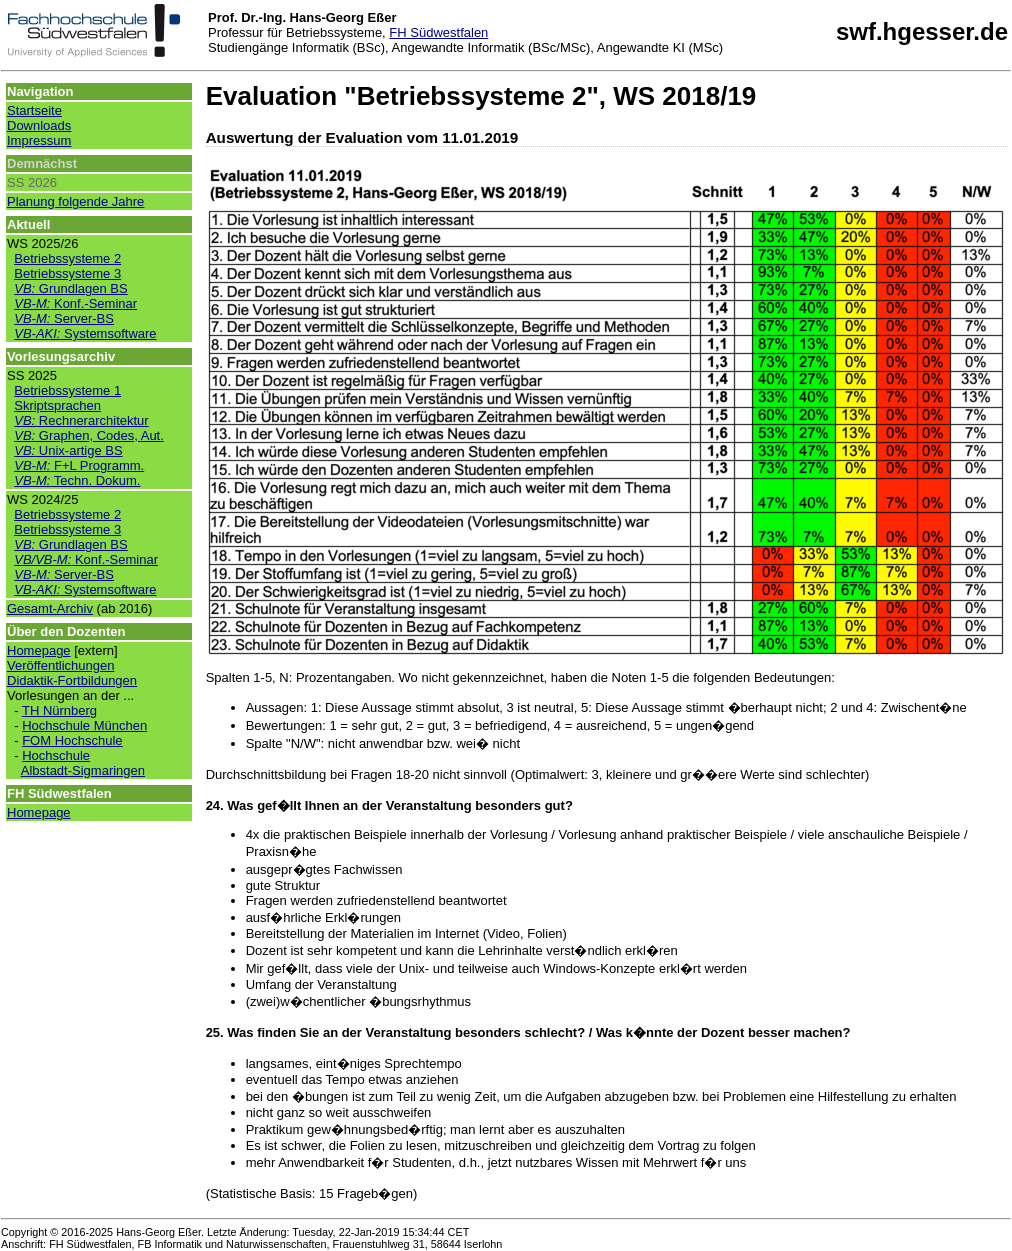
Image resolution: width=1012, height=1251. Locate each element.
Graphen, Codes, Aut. (89, 435)
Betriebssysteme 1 (67, 390)
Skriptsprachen (57, 405)
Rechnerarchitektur (81, 420)
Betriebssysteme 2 (67, 258)
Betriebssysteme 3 (67, 273)
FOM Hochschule (72, 740)
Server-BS (64, 318)
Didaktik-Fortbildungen (72, 680)
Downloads (39, 125)
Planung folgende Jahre (75, 201)
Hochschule (56, 755)
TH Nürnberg (59, 710)
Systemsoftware (85, 333)
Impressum (39, 140)
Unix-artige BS (68, 450)
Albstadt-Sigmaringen (83, 770)
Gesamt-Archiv (50, 608)
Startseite (34, 110)
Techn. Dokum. (77, 480)
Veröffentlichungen (60, 665)
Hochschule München (84, 725)
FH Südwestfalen (438, 32)
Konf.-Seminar (75, 303)
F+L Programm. (79, 465)
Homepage (39, 650)
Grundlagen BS (70, 288)
